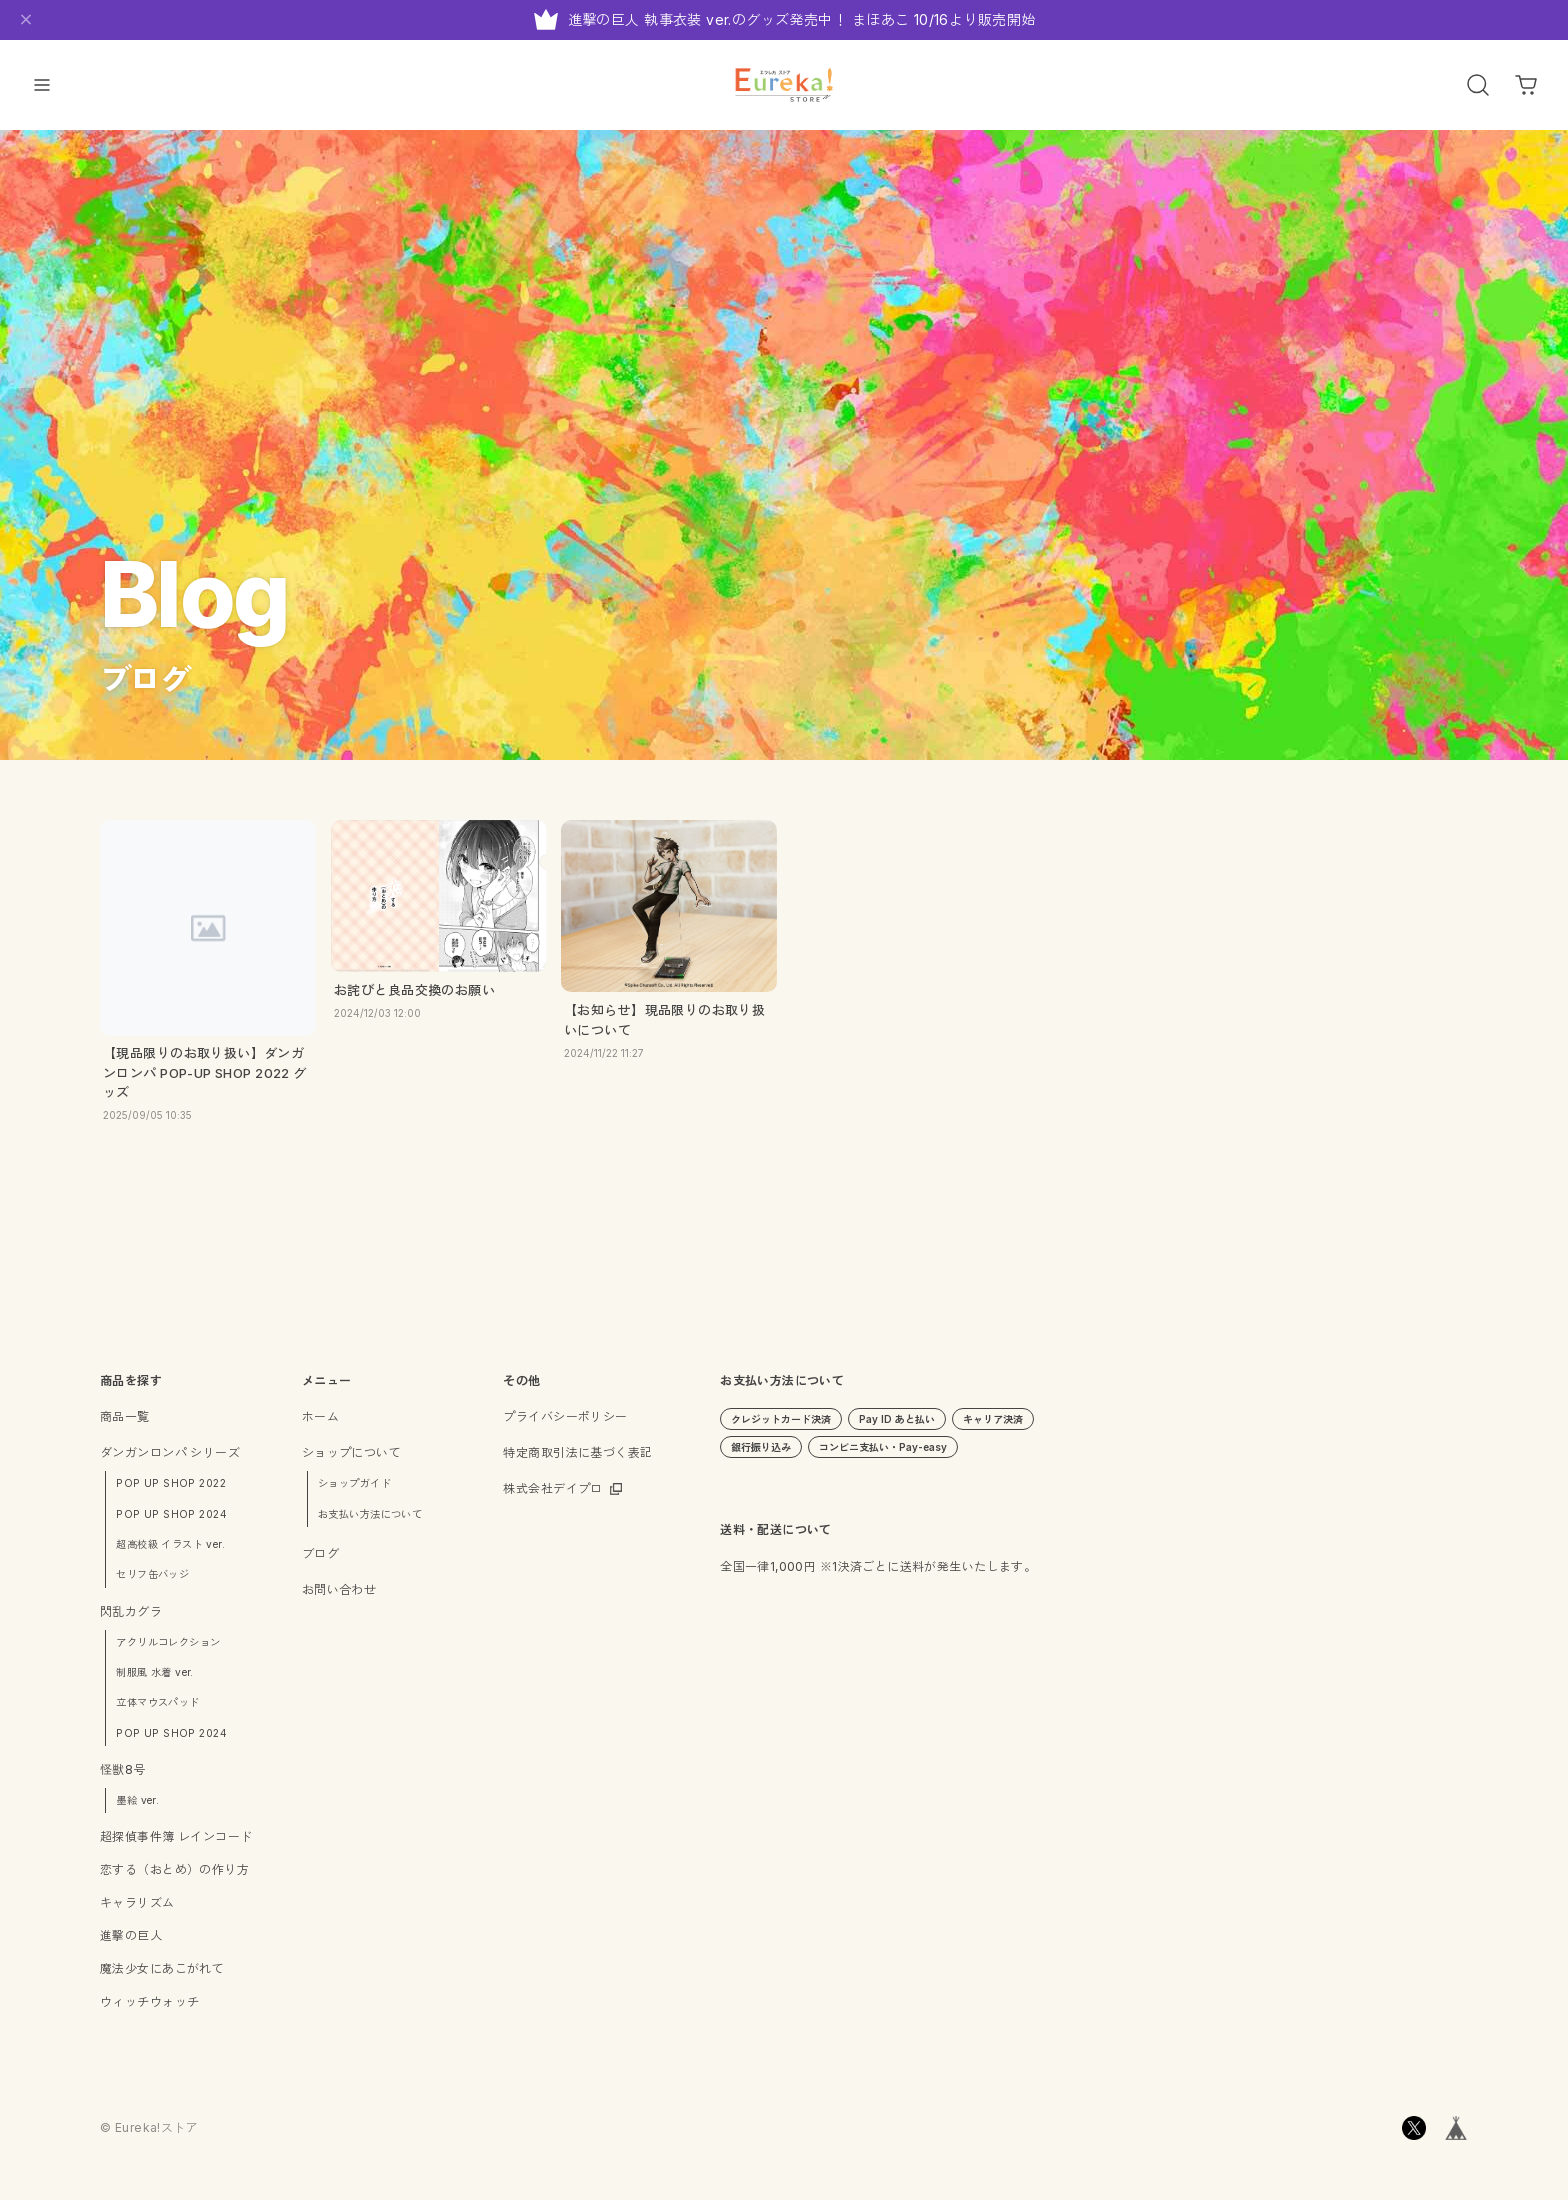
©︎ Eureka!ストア (149, 2136)
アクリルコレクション (168, 1650)
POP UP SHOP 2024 (171, 1522)
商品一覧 (125, 1425)
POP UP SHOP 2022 (171, 1492)
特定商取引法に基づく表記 (577, 1461)
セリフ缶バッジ (152, 1583)
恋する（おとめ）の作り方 (174, 1878)
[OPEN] (1478, 85)
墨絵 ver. (137, 1808)
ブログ (320, 1561)
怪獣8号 (123, 1777)
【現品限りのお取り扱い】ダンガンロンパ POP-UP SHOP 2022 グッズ (205, 1081)
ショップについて (351, 1461)
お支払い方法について (370, 1522)
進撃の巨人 (131, 1944)
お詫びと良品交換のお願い (414, 998)
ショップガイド (354, 1492)
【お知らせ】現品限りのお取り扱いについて (664, 1028)
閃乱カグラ (131, 1619)
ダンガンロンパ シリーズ (170, 1461)
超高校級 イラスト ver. (170, 1552)
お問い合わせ (339, 1597)
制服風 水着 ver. (155, 1680)
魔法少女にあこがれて (162, 1977)
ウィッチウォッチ (149, 2010)
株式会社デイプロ (552, 1497)
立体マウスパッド (157, 1711)
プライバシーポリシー (565, 1425)
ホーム (320, 1425)
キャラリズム (137, 1911)
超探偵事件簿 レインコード (176, 1845)
